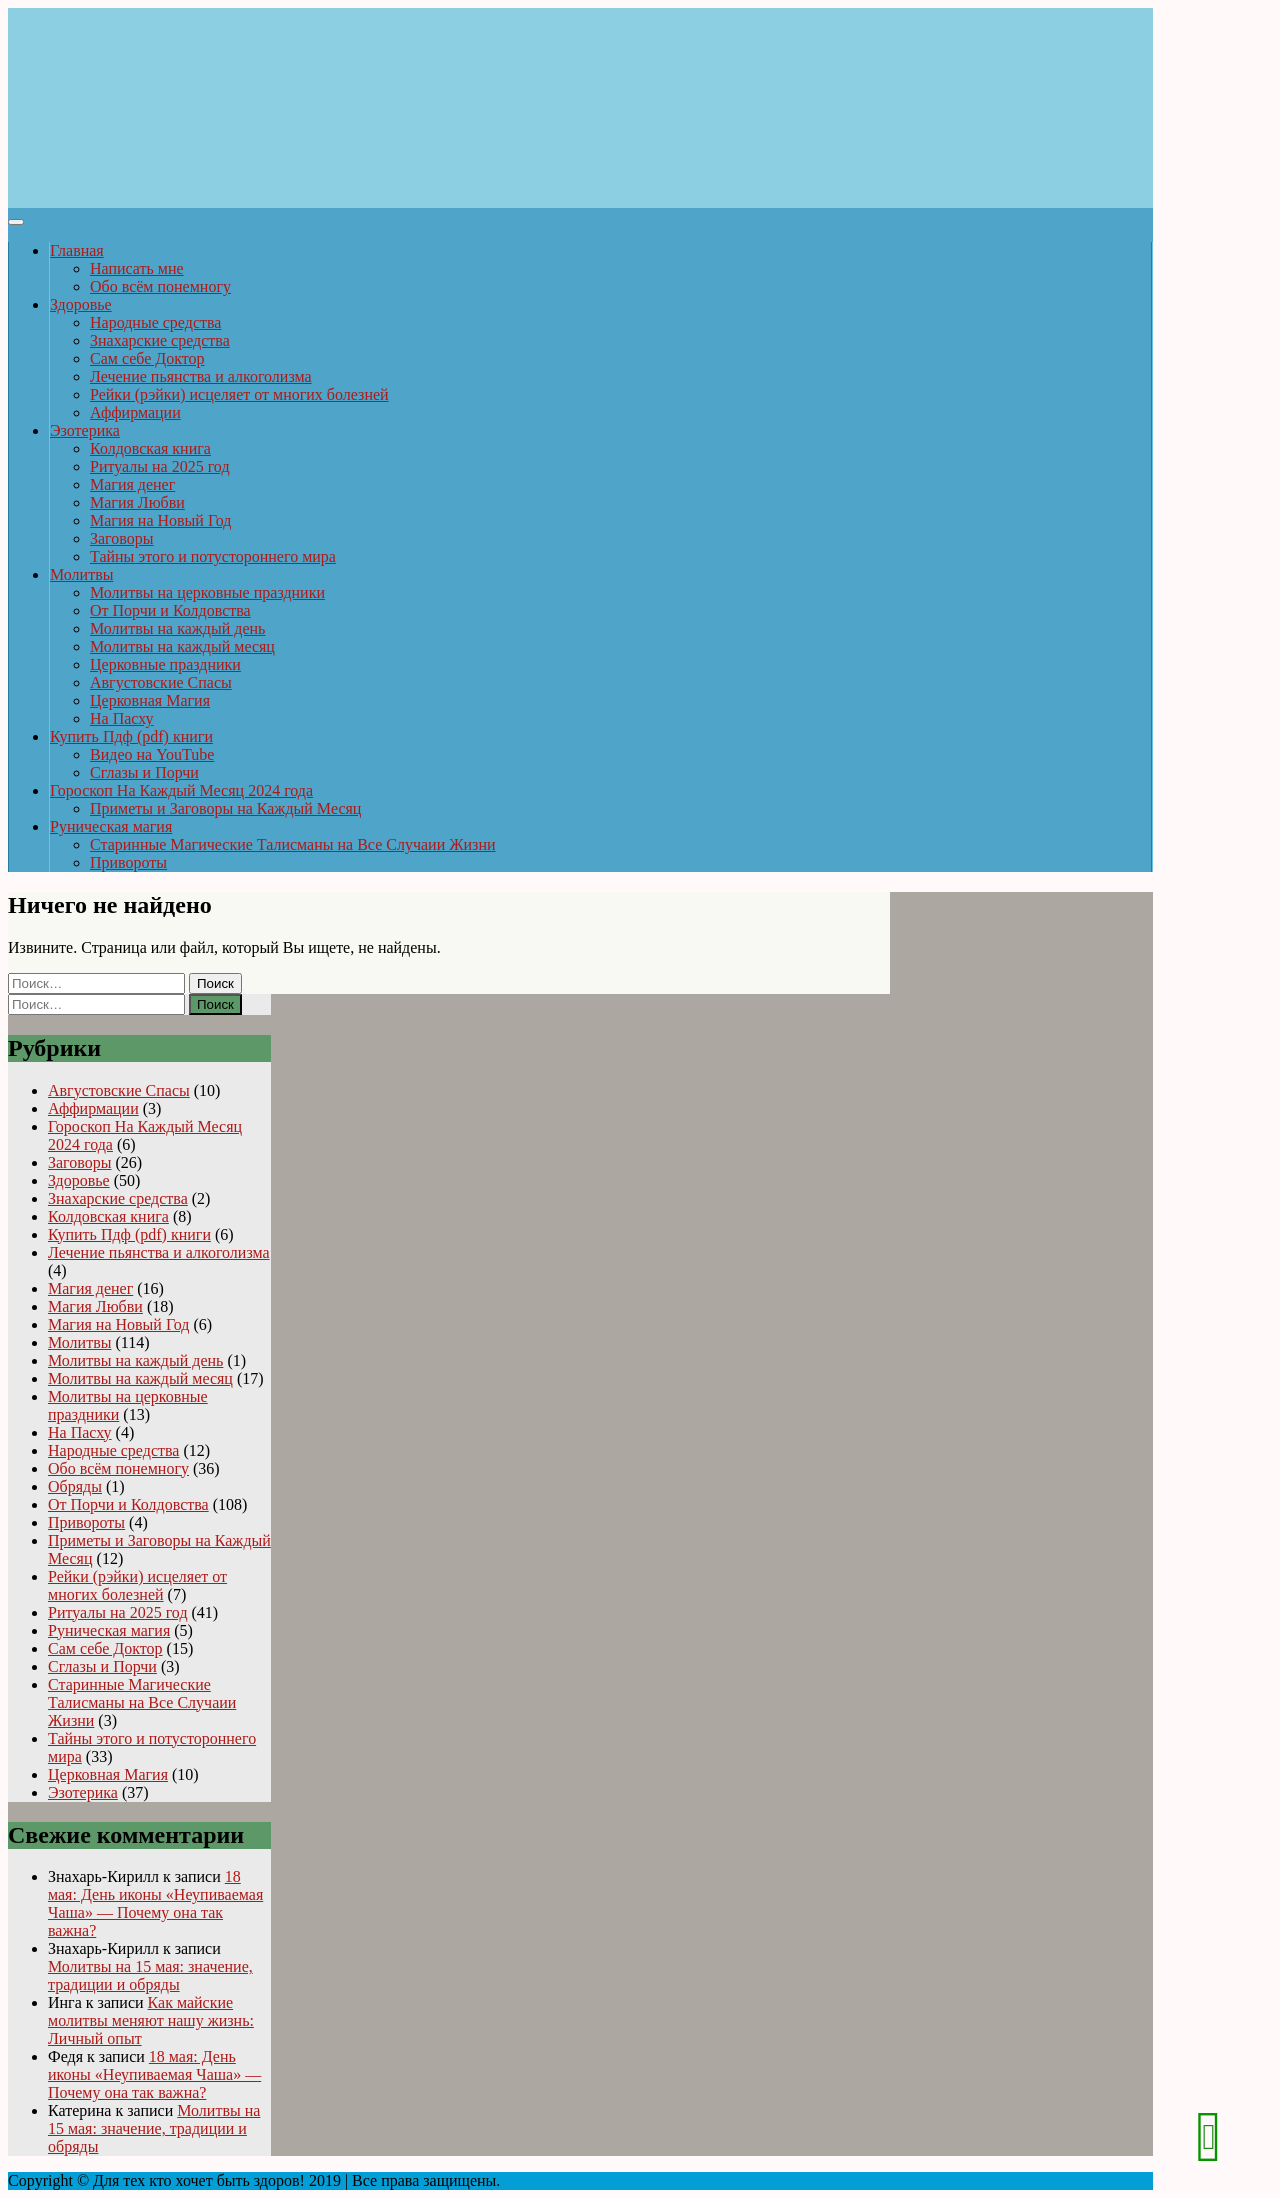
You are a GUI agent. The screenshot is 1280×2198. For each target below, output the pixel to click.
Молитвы (81, 574)
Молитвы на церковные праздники (207, 592)
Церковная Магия (150, 700)
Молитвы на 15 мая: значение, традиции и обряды (150, 1975)
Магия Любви (137, 502)
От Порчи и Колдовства (170, 610)
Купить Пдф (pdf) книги (131, 736)
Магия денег (132, 484)
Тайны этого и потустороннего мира (213, 556)
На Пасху (122, 718)
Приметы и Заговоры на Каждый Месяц (225, 808)
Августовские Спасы (161, 682)
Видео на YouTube (152, 754)
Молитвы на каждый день (177, 628)
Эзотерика (85, 430)
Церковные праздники (165, 664)
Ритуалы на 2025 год (160, 466)
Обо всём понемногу (160, 286)
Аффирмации (135, 412)
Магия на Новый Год (160, 520)
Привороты (128, 862)
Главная (77, 250)
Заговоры (121, 538)
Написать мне (137, 268)
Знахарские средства (160, 340)
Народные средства (155, 322)
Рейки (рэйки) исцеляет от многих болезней (239, 394)
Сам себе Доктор (147, 358)
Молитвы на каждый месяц (182, 646)
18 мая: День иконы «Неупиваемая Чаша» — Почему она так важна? (155, 1903)
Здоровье (81, 304)
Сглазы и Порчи (144, 772)
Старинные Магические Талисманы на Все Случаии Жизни (293, 844)
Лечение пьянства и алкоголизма (201, 376)
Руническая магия (111, 826)
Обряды (75, 1486)
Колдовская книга (150, 448)
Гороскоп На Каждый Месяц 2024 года (181, 790)
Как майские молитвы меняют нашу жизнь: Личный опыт (151, 2020)
